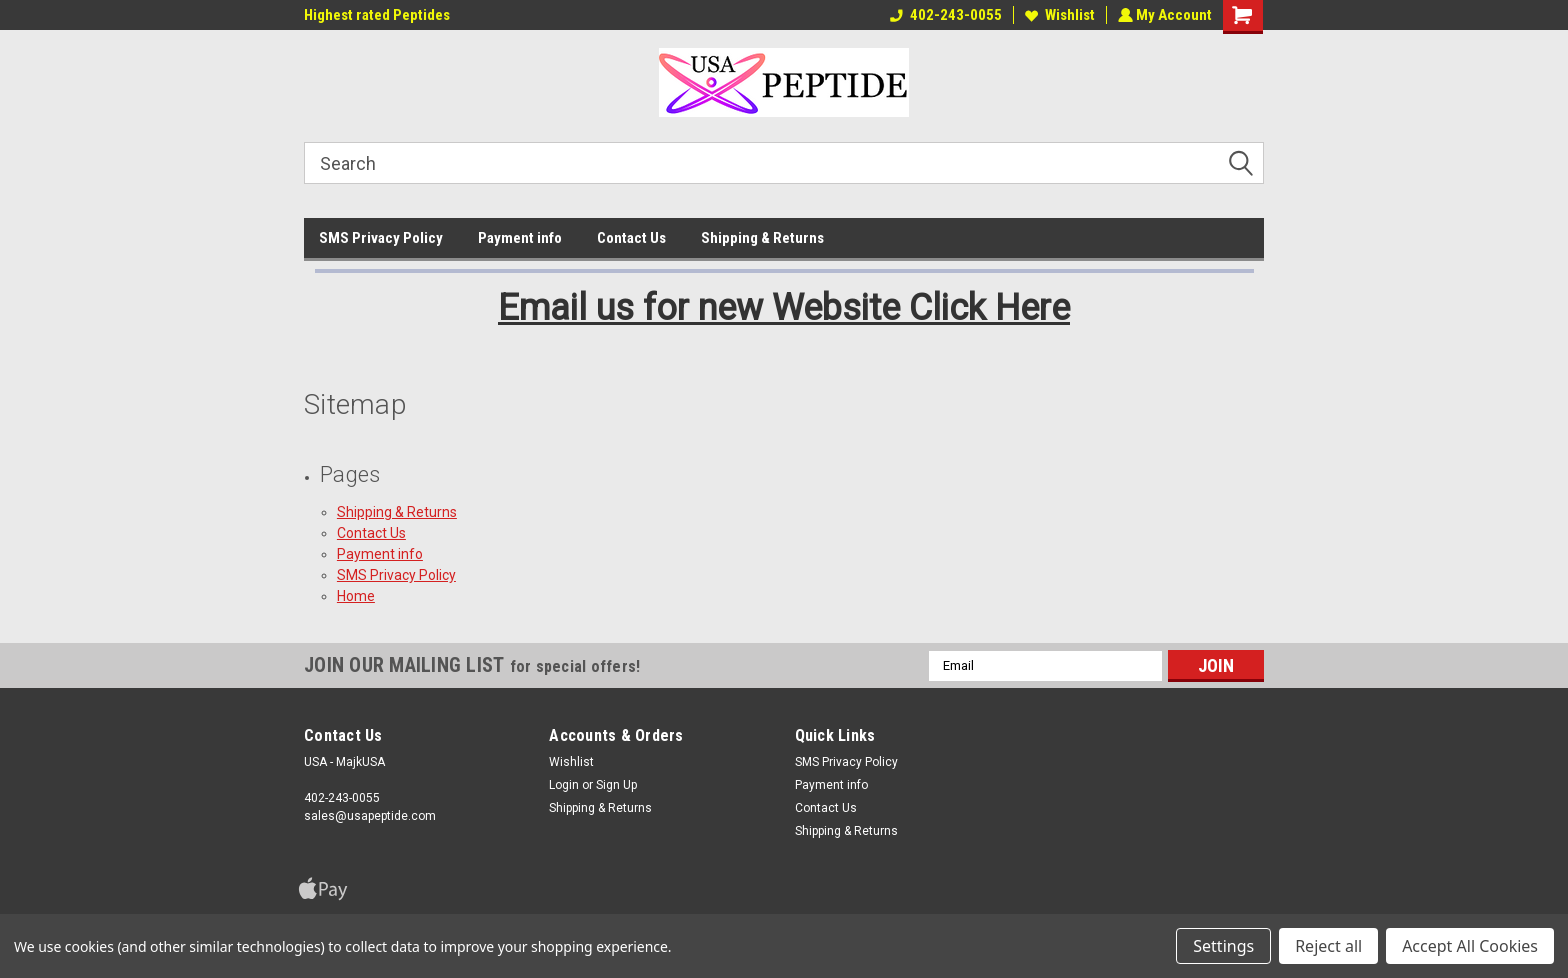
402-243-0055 (944, 15)
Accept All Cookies (1470, 946)
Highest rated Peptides (377, 15)
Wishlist (1058, 15)
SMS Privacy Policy (381, 238)
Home (356, 596)
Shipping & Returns (762, 238)
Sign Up (616, 785)
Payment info (520, 238)
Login (564, 785)
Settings (1223, 946)
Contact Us (631, 238)
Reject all (1328, 946)
